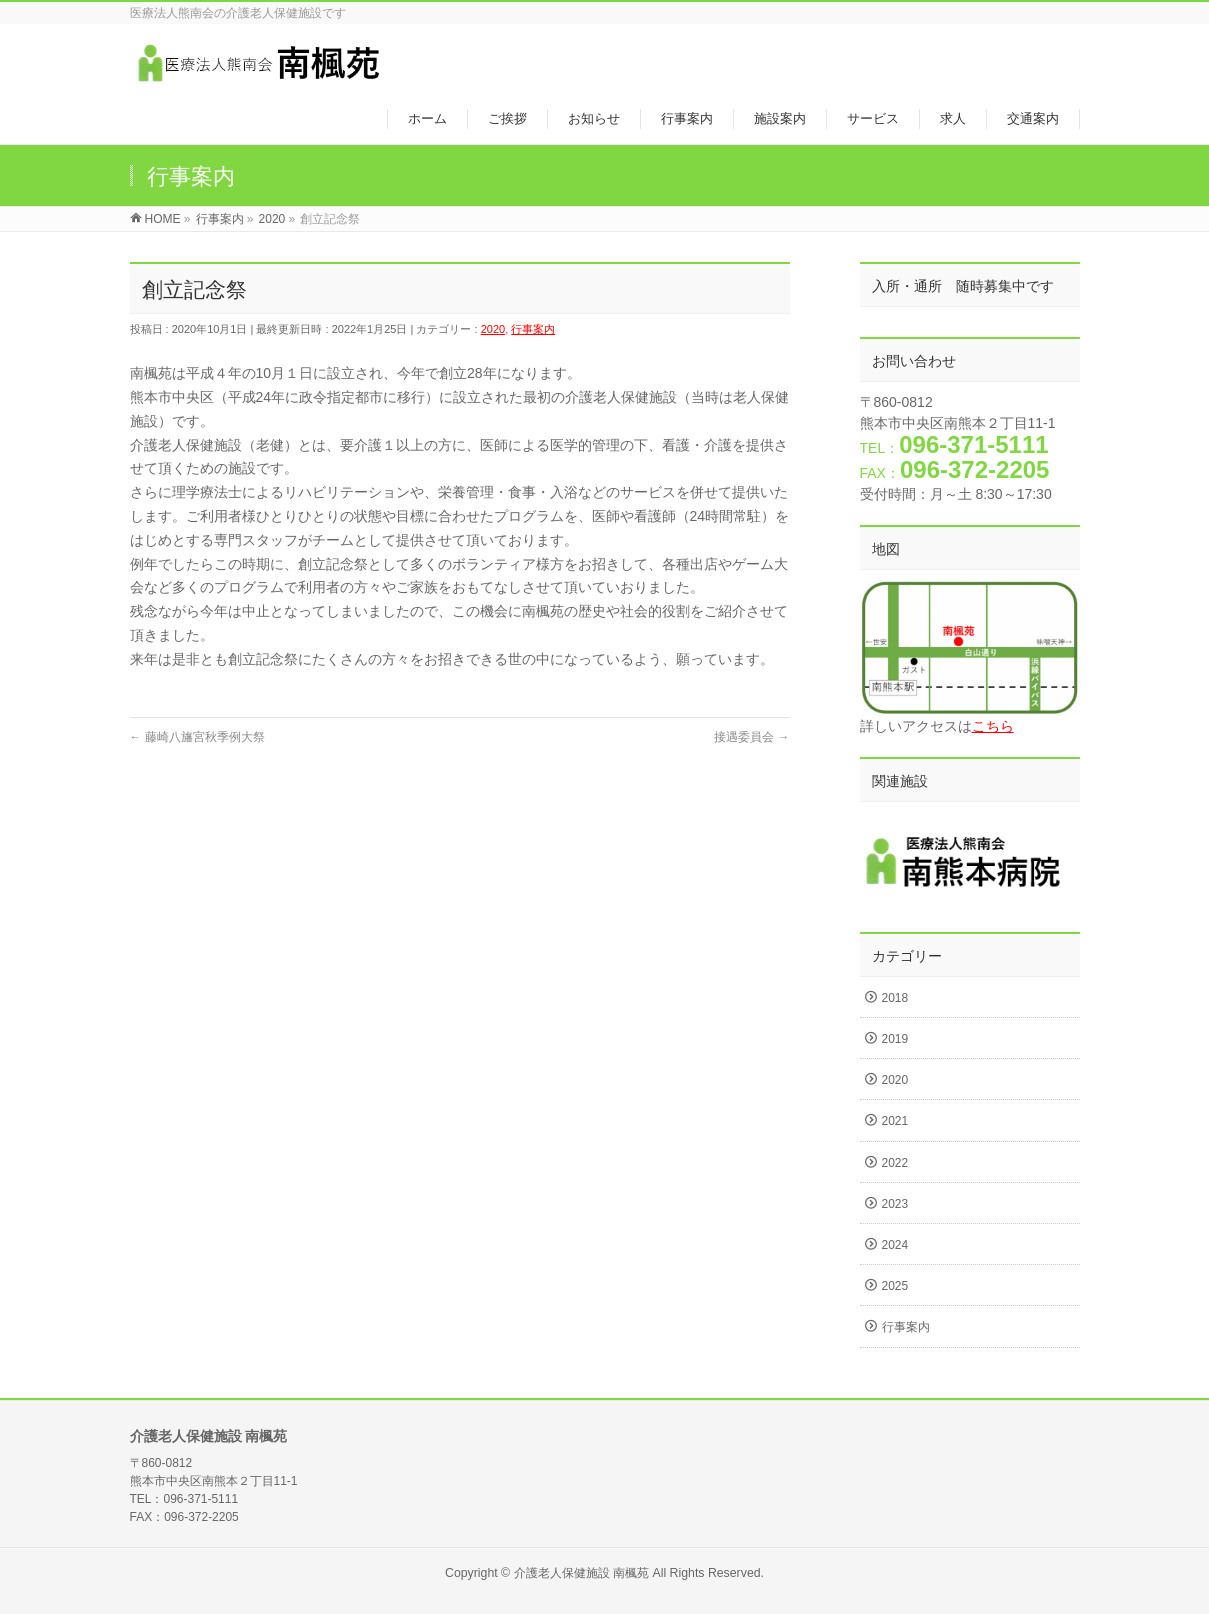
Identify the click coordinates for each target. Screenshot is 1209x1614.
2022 (895, 1163)
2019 (895, 1039)
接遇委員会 (751, 737)
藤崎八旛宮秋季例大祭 (197, 737)
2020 (493, 329)
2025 (895, 1286)
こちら (993, 726)
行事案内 (533, 329)
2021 (895, 1121)
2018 (895, 998)
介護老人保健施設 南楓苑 (581, 1573)
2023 (895, 1204)
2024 (895, 1245)
